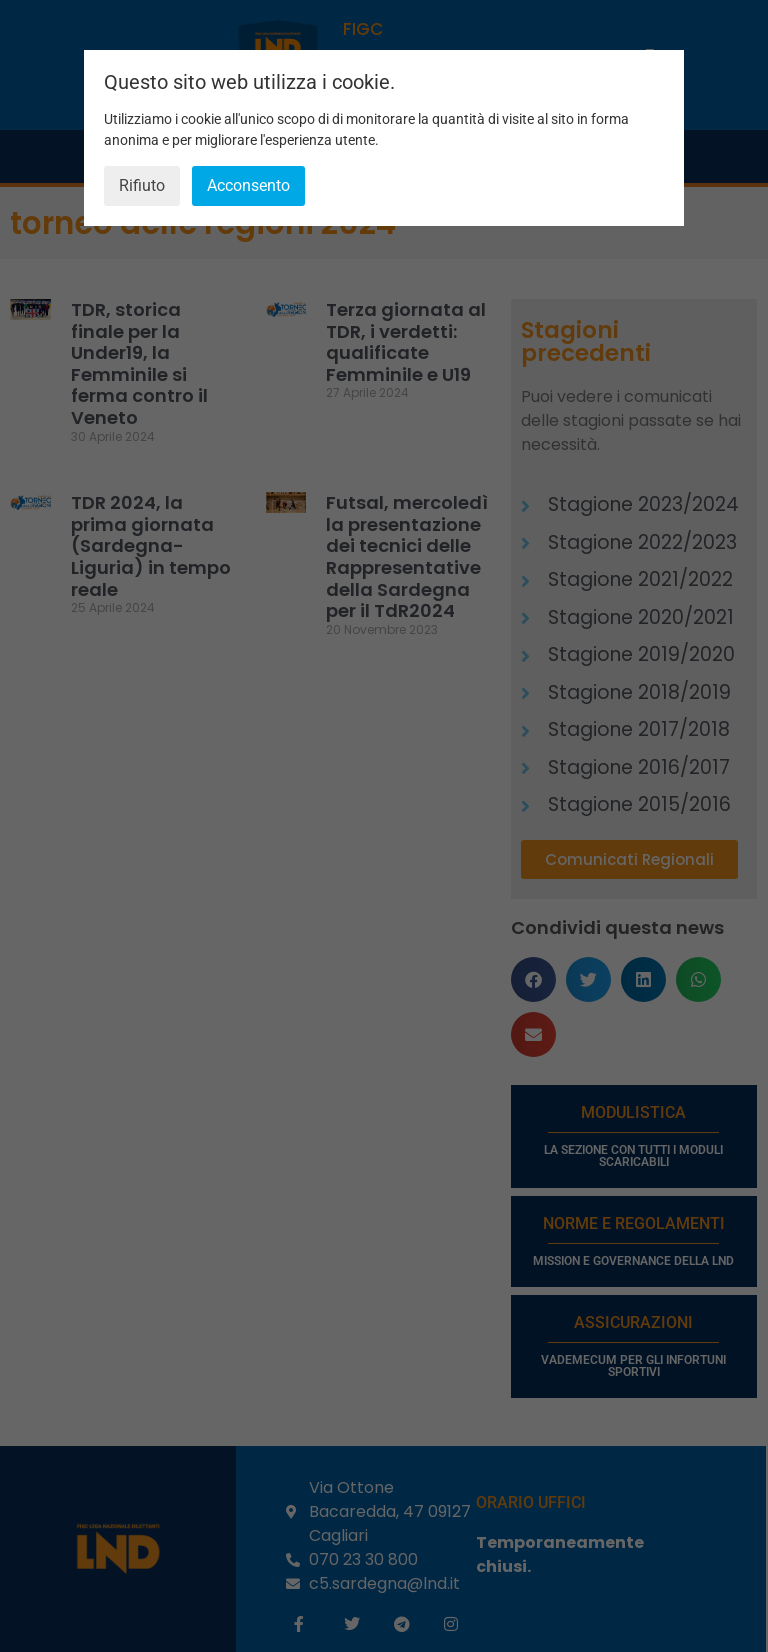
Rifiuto (142, 185)
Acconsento (248, 185)
